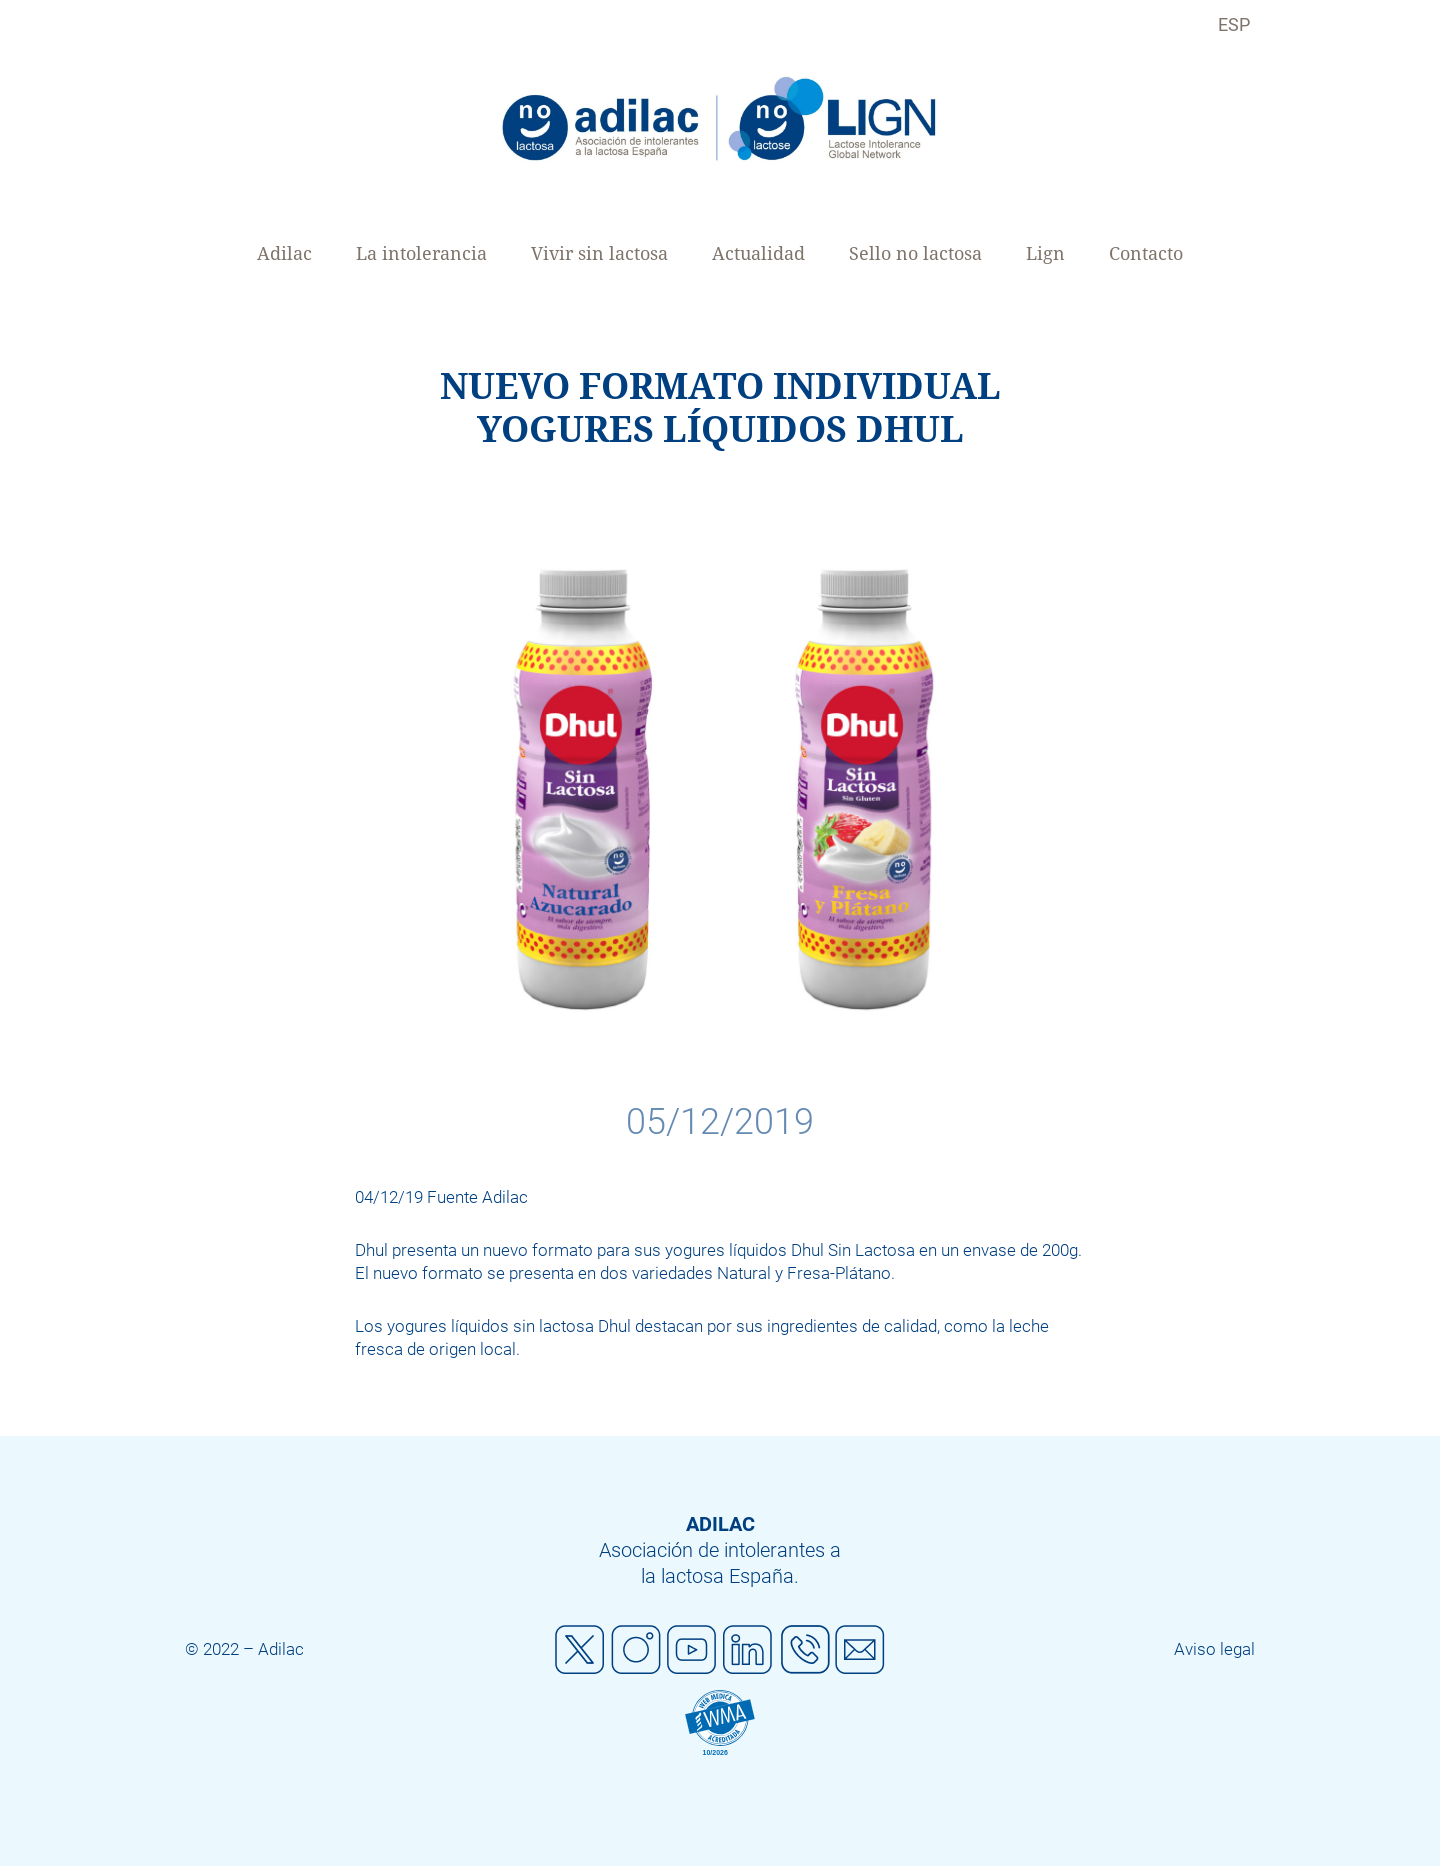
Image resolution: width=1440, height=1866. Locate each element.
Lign (1045, 253)
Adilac (284, 253)
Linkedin (748, 1650)
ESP (1234, 24)
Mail (860, 1650)
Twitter (580, 1650)
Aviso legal (1214, 1649)
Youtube (692, 1650)
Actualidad (758, 253)
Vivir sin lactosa (599, 253)
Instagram (636, 1650)
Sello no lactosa (915, 253)
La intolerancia (421, 253)
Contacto (1146, 253)
